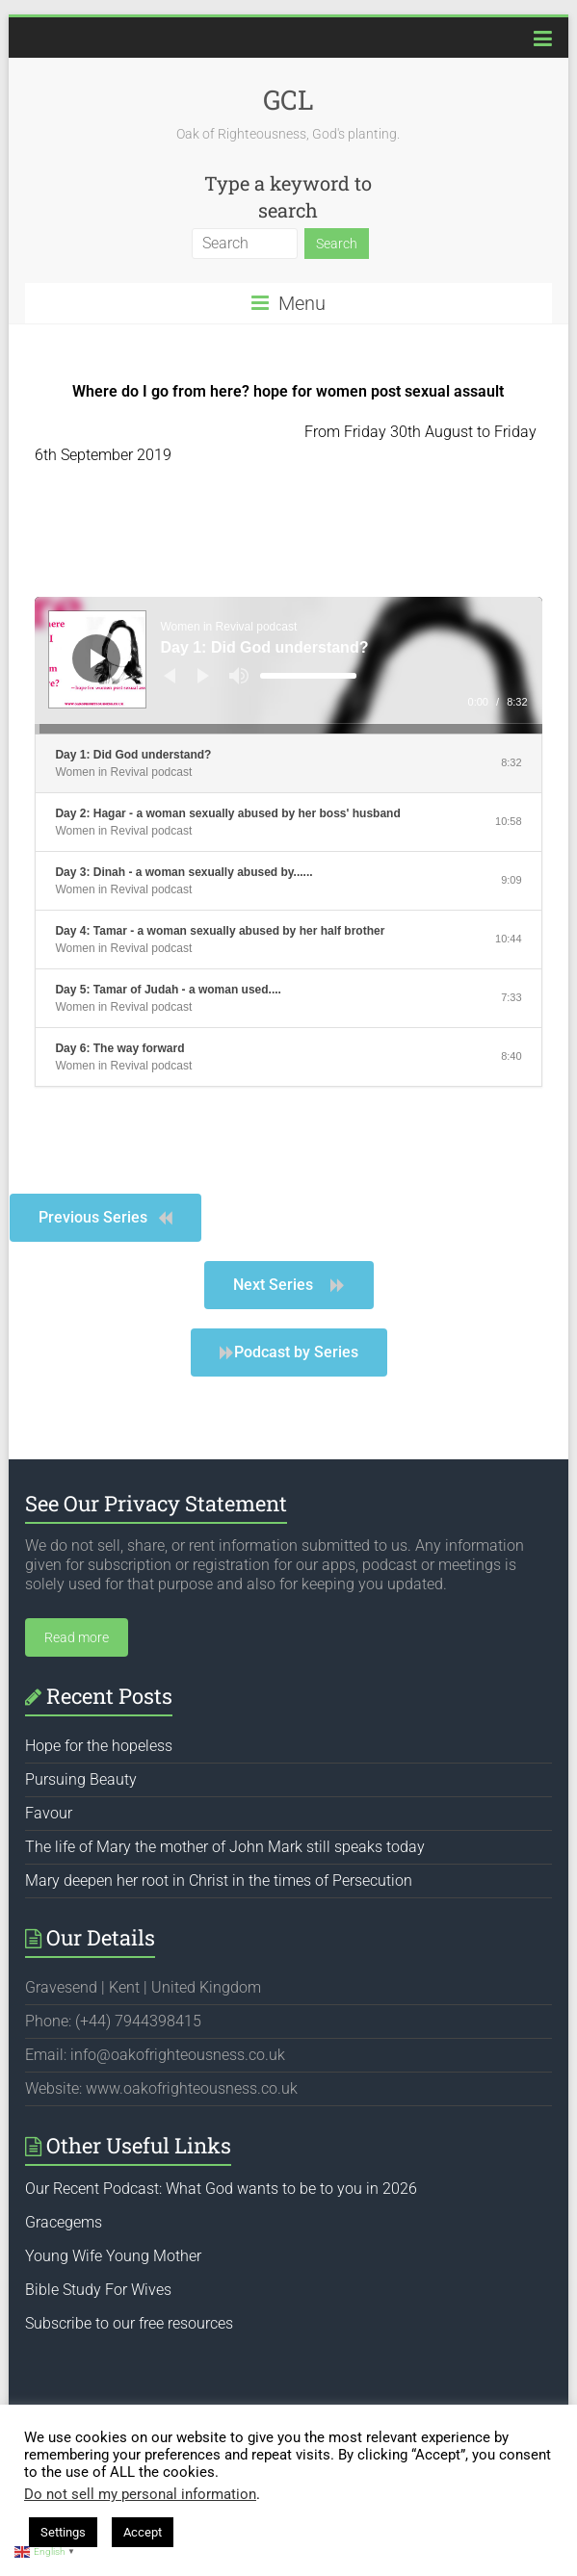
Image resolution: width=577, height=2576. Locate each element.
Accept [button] (142, 2532)
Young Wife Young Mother (113, 2256)
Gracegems (63, 2222)
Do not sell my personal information (140, 2494)
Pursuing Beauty (81, 1779)
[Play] (98, 658)
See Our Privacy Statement (156, 1503)
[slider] (308, 675)
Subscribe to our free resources (129, 2323)
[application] (288, 665)
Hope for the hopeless (98, 1746)
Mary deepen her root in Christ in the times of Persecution (218, 1880)
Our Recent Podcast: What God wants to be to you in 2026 (221, 2188)
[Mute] (238, 675)
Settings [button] (63, 2532)
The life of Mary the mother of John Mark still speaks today (225, 1847)
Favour (48, 1813)
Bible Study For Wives (98, 2289)
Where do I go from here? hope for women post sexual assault (288, 391)
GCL (288, 99)
